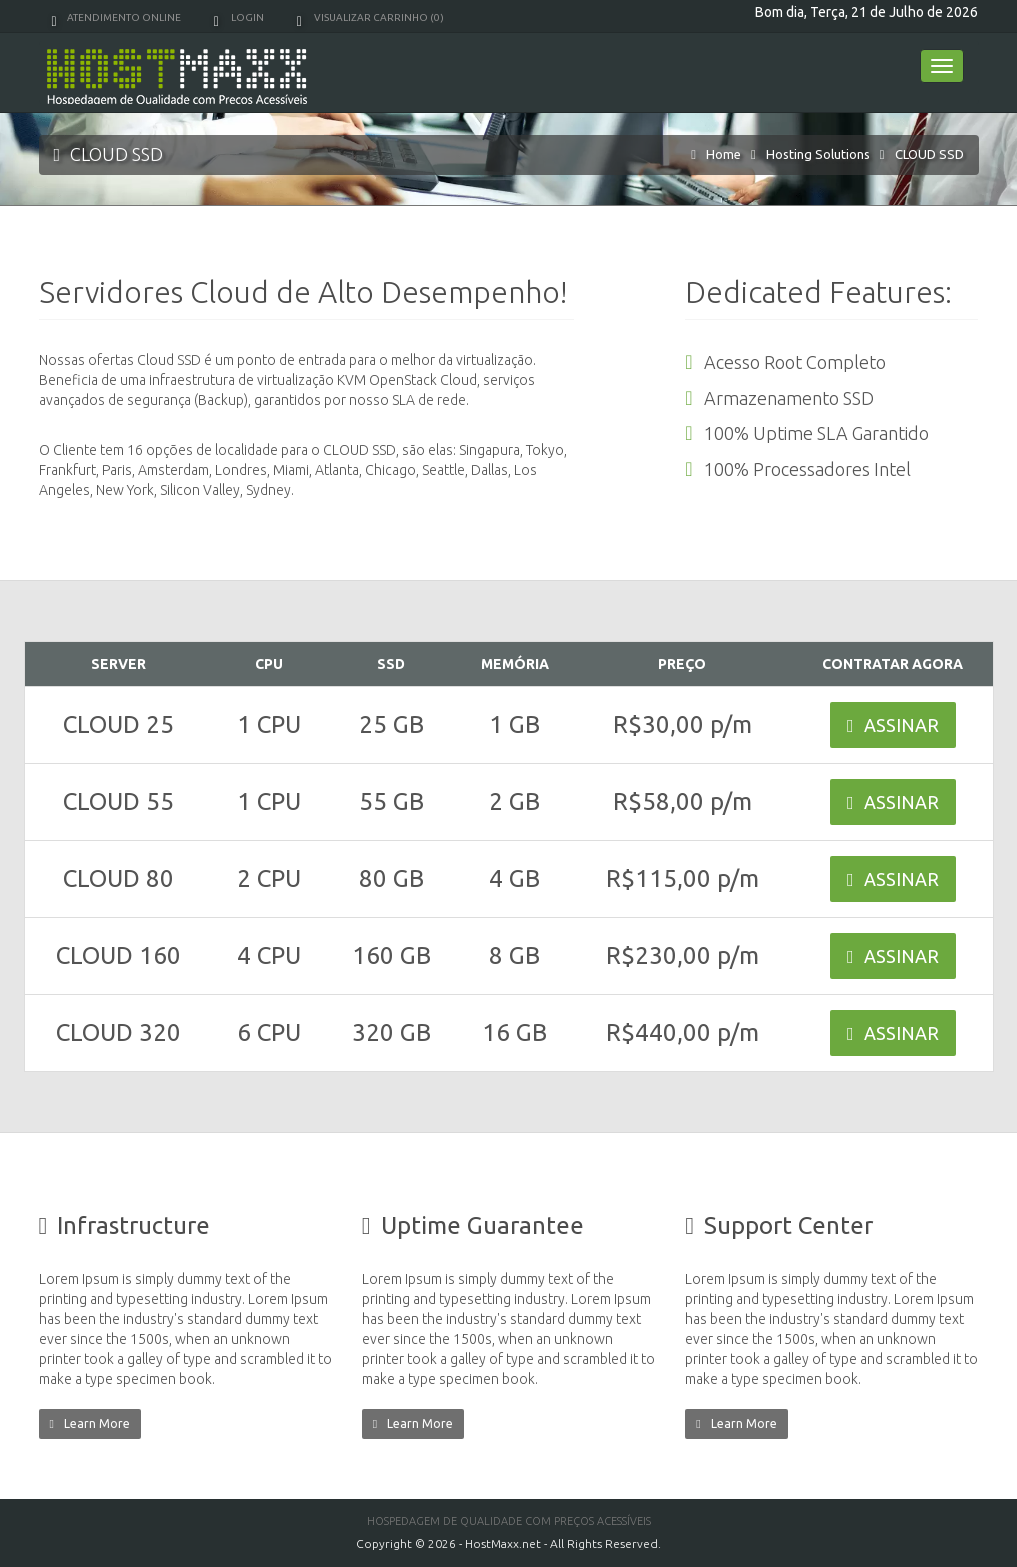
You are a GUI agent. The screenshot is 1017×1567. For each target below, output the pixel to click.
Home (723, 154)
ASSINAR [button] (893, 725)
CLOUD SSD (929, 154)
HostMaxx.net (503, 1543)
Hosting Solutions (818, 154)
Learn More (90, 1423)
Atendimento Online (116, 17)
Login (239, 17)
